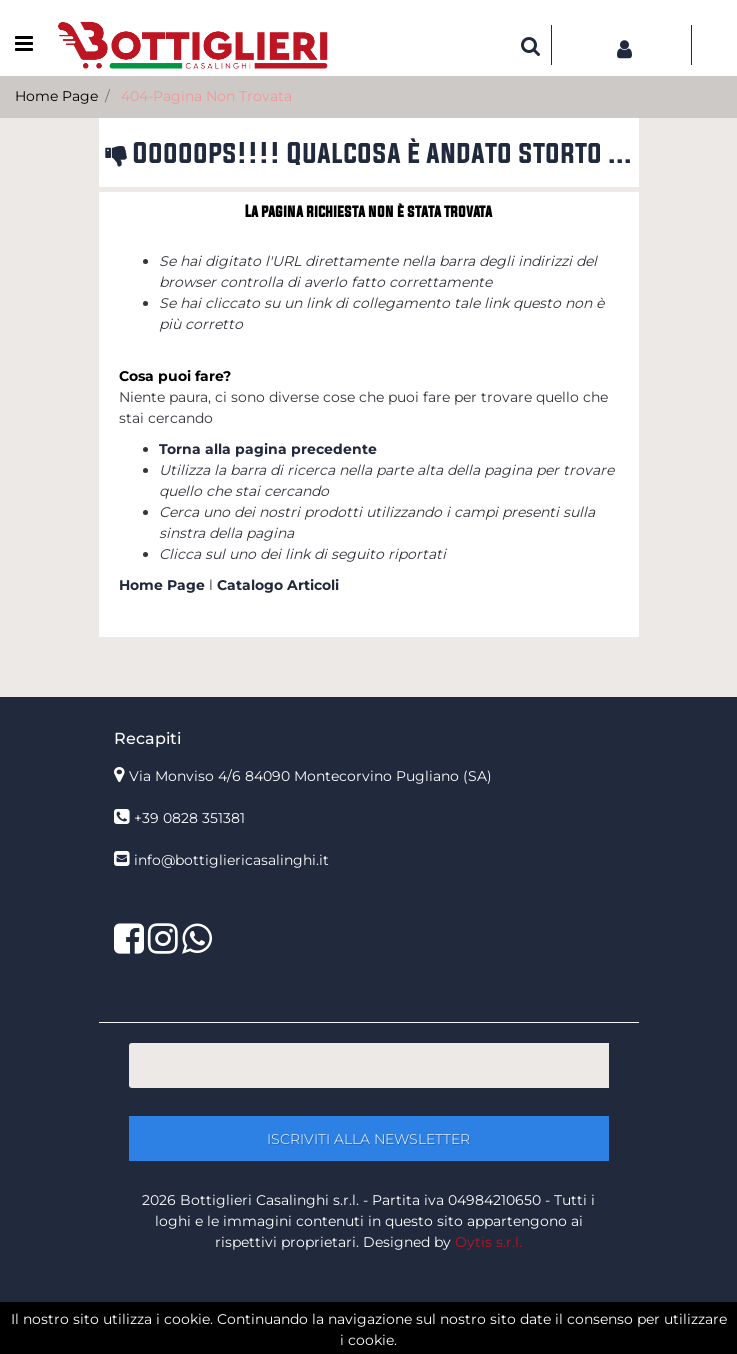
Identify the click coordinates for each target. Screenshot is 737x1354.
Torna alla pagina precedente (268, 449)
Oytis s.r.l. (488, 1242)
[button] (531, 45)
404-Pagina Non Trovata (206, 96)
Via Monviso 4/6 (310, 776)
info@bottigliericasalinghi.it (231, 860)
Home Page (56, 96)
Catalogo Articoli (278, 585)
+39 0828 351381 (189, 818)
